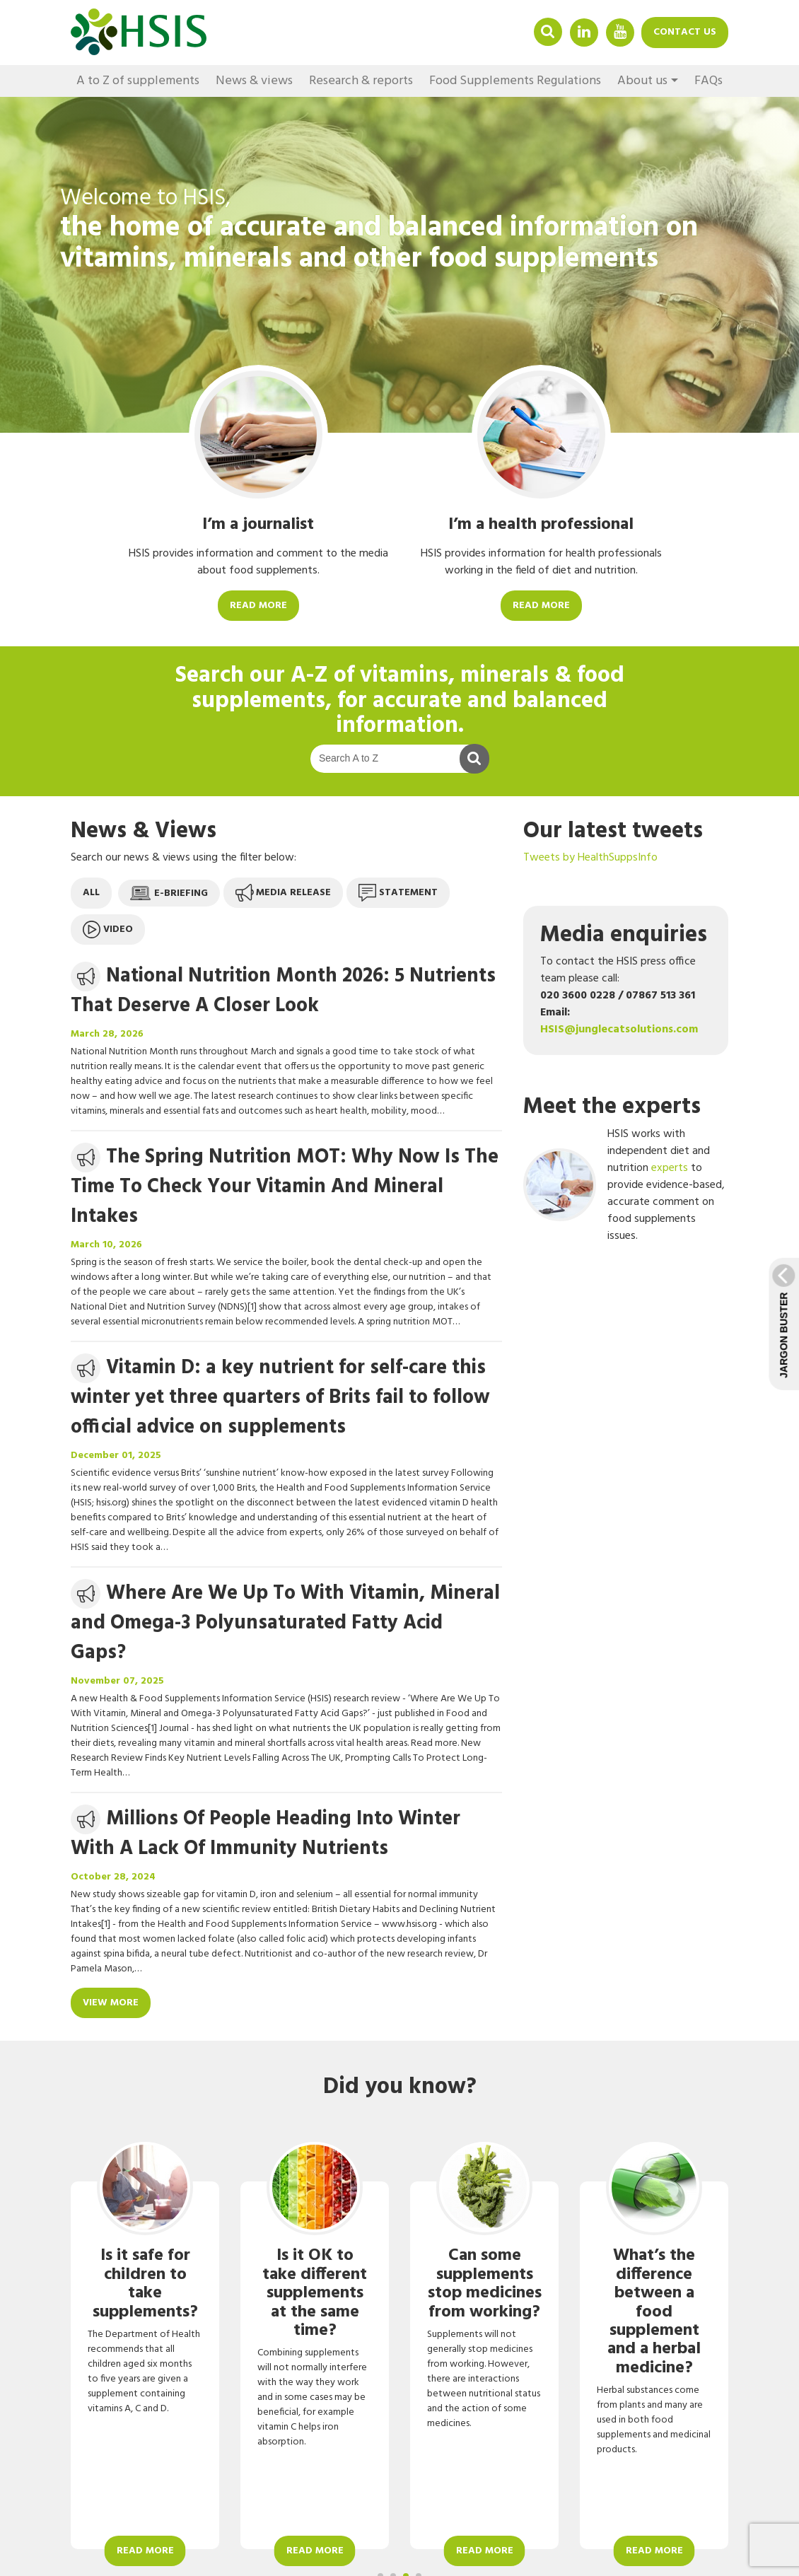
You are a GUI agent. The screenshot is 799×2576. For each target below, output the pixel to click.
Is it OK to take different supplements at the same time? (314, 2293)
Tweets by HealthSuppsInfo (590, 858)
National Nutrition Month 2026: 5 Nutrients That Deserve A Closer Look (283, 991)
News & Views (143, 831)
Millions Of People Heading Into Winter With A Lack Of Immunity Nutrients (265, 1834)
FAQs (708, 81)
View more (111, 2003)
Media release (283, 893)
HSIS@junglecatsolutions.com (619, 1029)
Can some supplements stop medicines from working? (485, 2283)
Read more (258, 606)
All (91, 893)
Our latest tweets (613, 831)
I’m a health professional (541, 524)
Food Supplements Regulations (515, 81)
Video (108, 929)
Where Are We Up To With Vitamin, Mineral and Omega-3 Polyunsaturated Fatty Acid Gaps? (285, 1623)
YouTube (620, 31)
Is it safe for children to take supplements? (145, 2283)
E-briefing (169, 893)
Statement (398, 893)
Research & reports (361, 81)
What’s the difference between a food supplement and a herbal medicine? (654, 2311)
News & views (254, 81)
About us (642, 81)
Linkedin (584, 31)
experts (669, 1168)
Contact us (684, 32)
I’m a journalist (258, 524)
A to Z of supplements (137, 81)
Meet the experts (612, 1107)
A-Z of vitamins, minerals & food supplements (408, 688)
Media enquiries (623, 935)
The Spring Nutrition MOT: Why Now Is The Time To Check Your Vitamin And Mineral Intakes (284, 1186)
